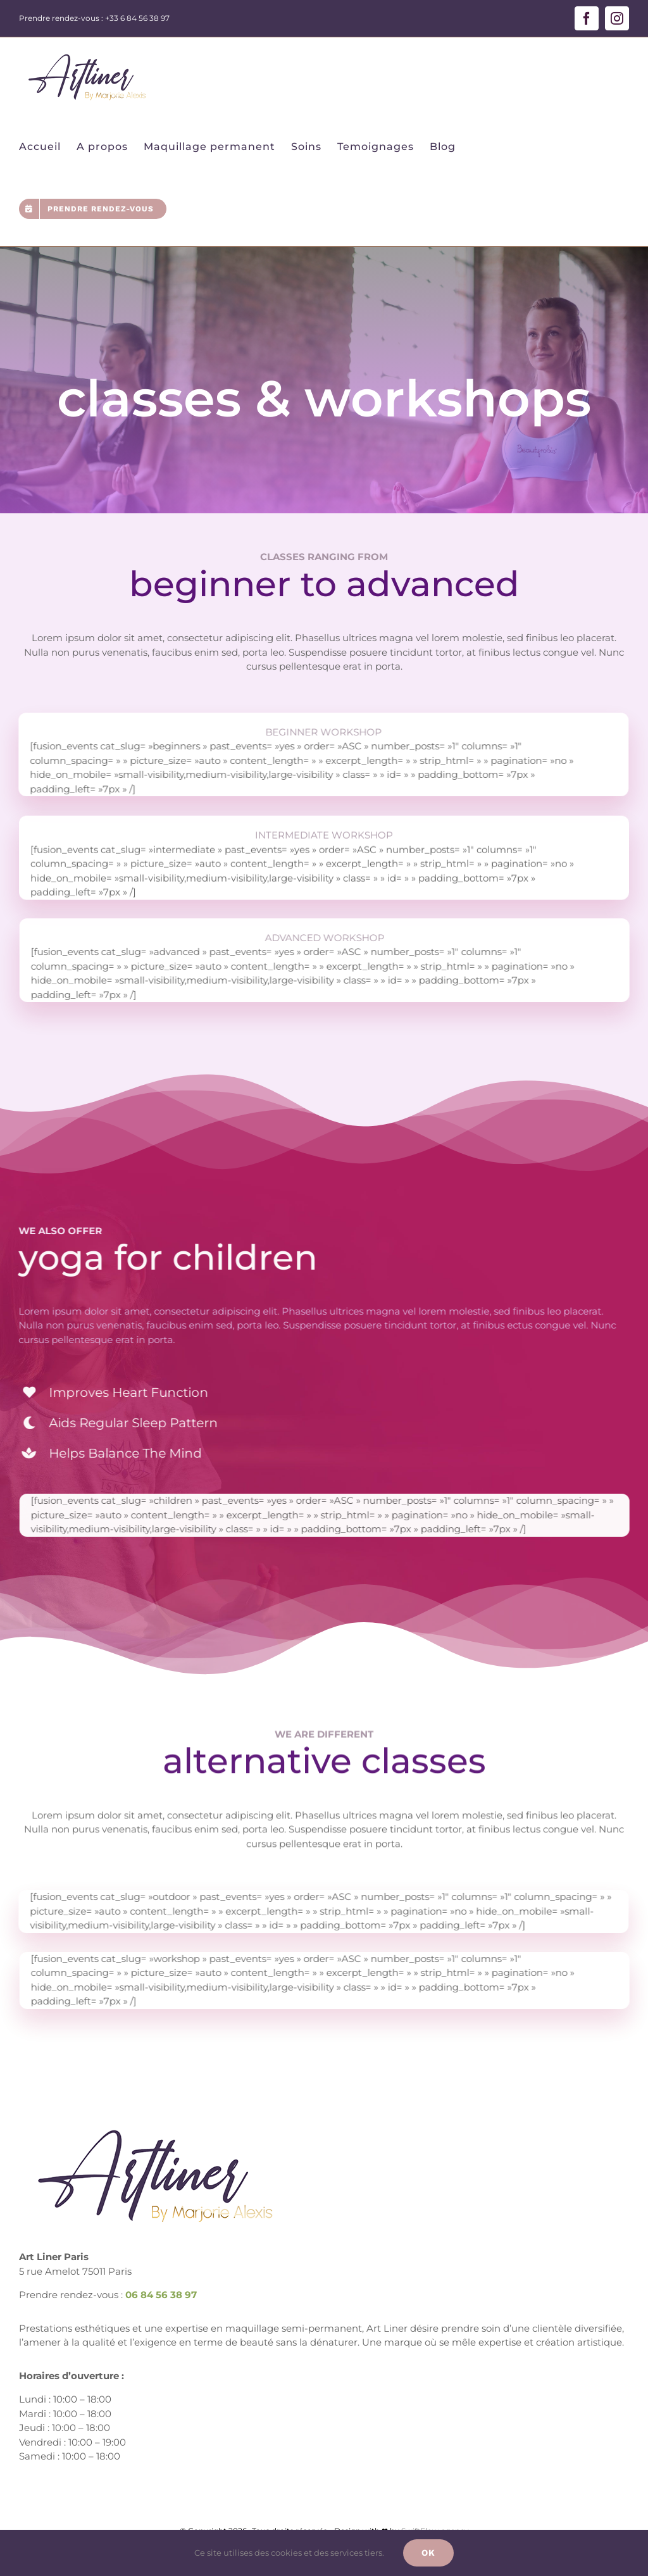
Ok (428, 2553)
